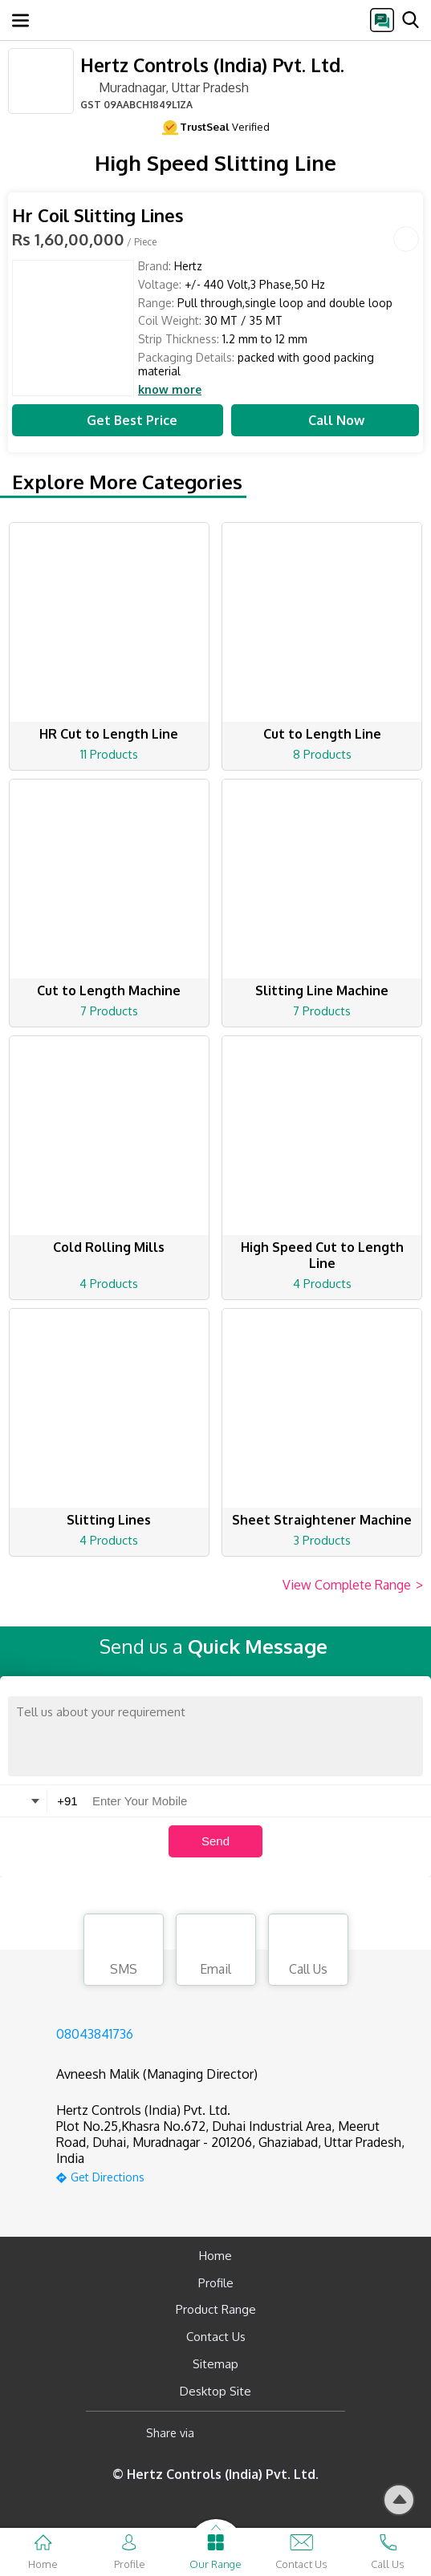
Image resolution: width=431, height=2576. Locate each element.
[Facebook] (219, 2433)
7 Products (109, 1011)
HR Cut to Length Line (108, 734)
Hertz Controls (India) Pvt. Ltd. (212, 64)
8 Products (322, 754)
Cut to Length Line (322, 734)
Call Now (325, 420)
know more (169, 389)
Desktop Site (215, 2391)
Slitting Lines (109, 1520)
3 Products (322, 1540)
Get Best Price (118, 420)
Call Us (308, 1952)
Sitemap (215, 2363)
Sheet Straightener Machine (322, 1520)
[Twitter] (288, 2433)
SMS (124, 1952)
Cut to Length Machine (109, 990)
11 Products (109, 754)
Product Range (216, 2309)
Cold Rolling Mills (109, 1247)
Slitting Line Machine (321, 990)
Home (215, 2255)
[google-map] (235, 2175)
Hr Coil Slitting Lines (98, 215)
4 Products (108, 1283)
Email (216, 1952)
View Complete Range (353, 1585)
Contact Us (216, 2336)
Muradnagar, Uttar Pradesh (164, 87)
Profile (216, 2282)
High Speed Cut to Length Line (322, 1255)
